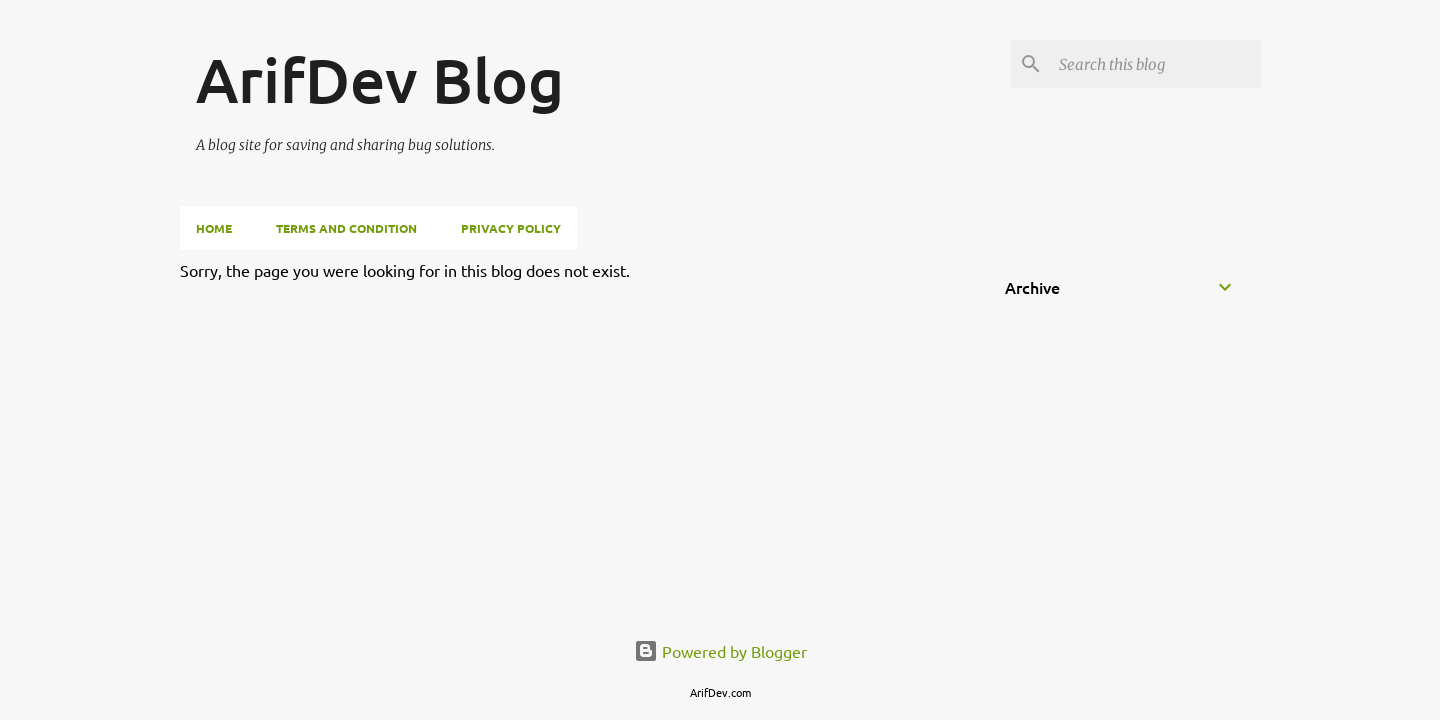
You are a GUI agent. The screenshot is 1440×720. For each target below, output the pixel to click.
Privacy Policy (511, 228)
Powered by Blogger (720, 651)
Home (214, 228)
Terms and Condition (346, 228)
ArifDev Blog (380, 79)
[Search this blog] (1156, 64)
